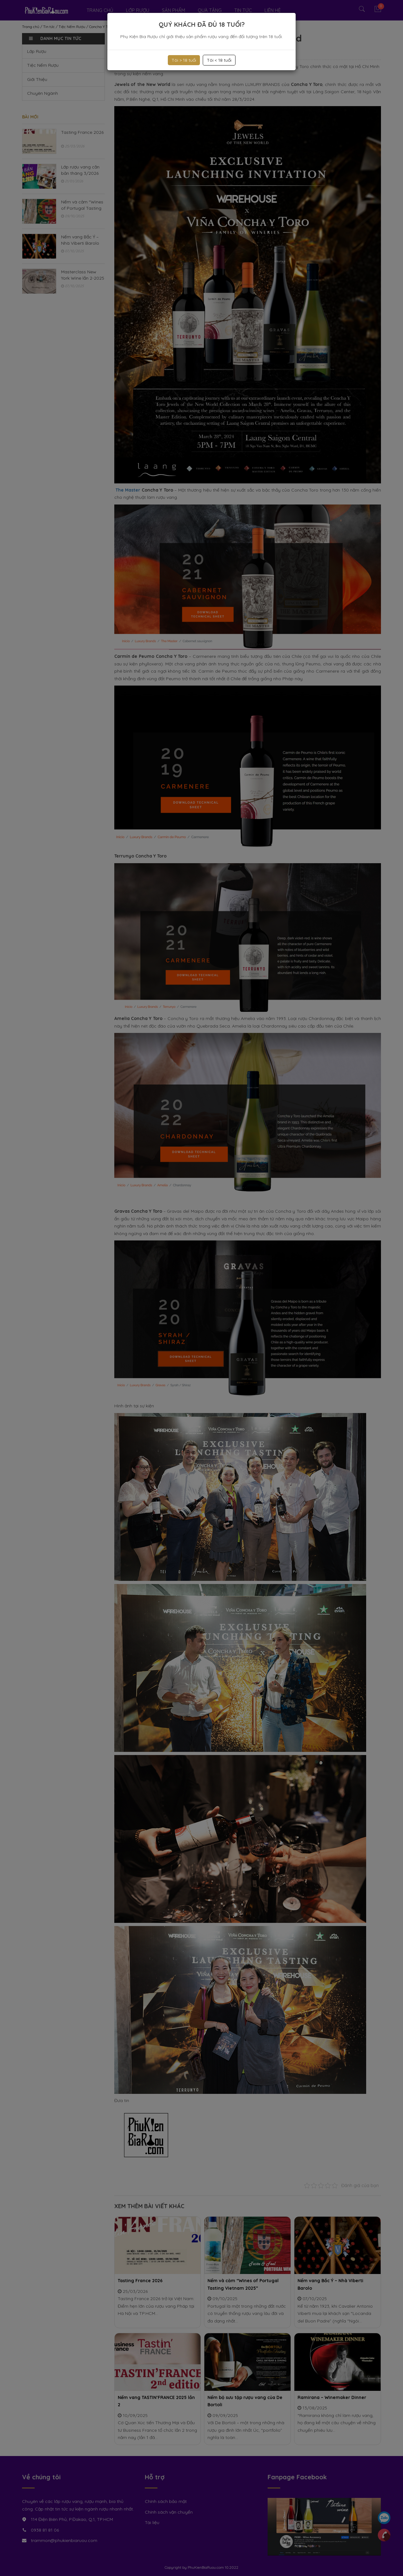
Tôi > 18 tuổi (184, 60)
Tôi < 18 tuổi (219, 60)
